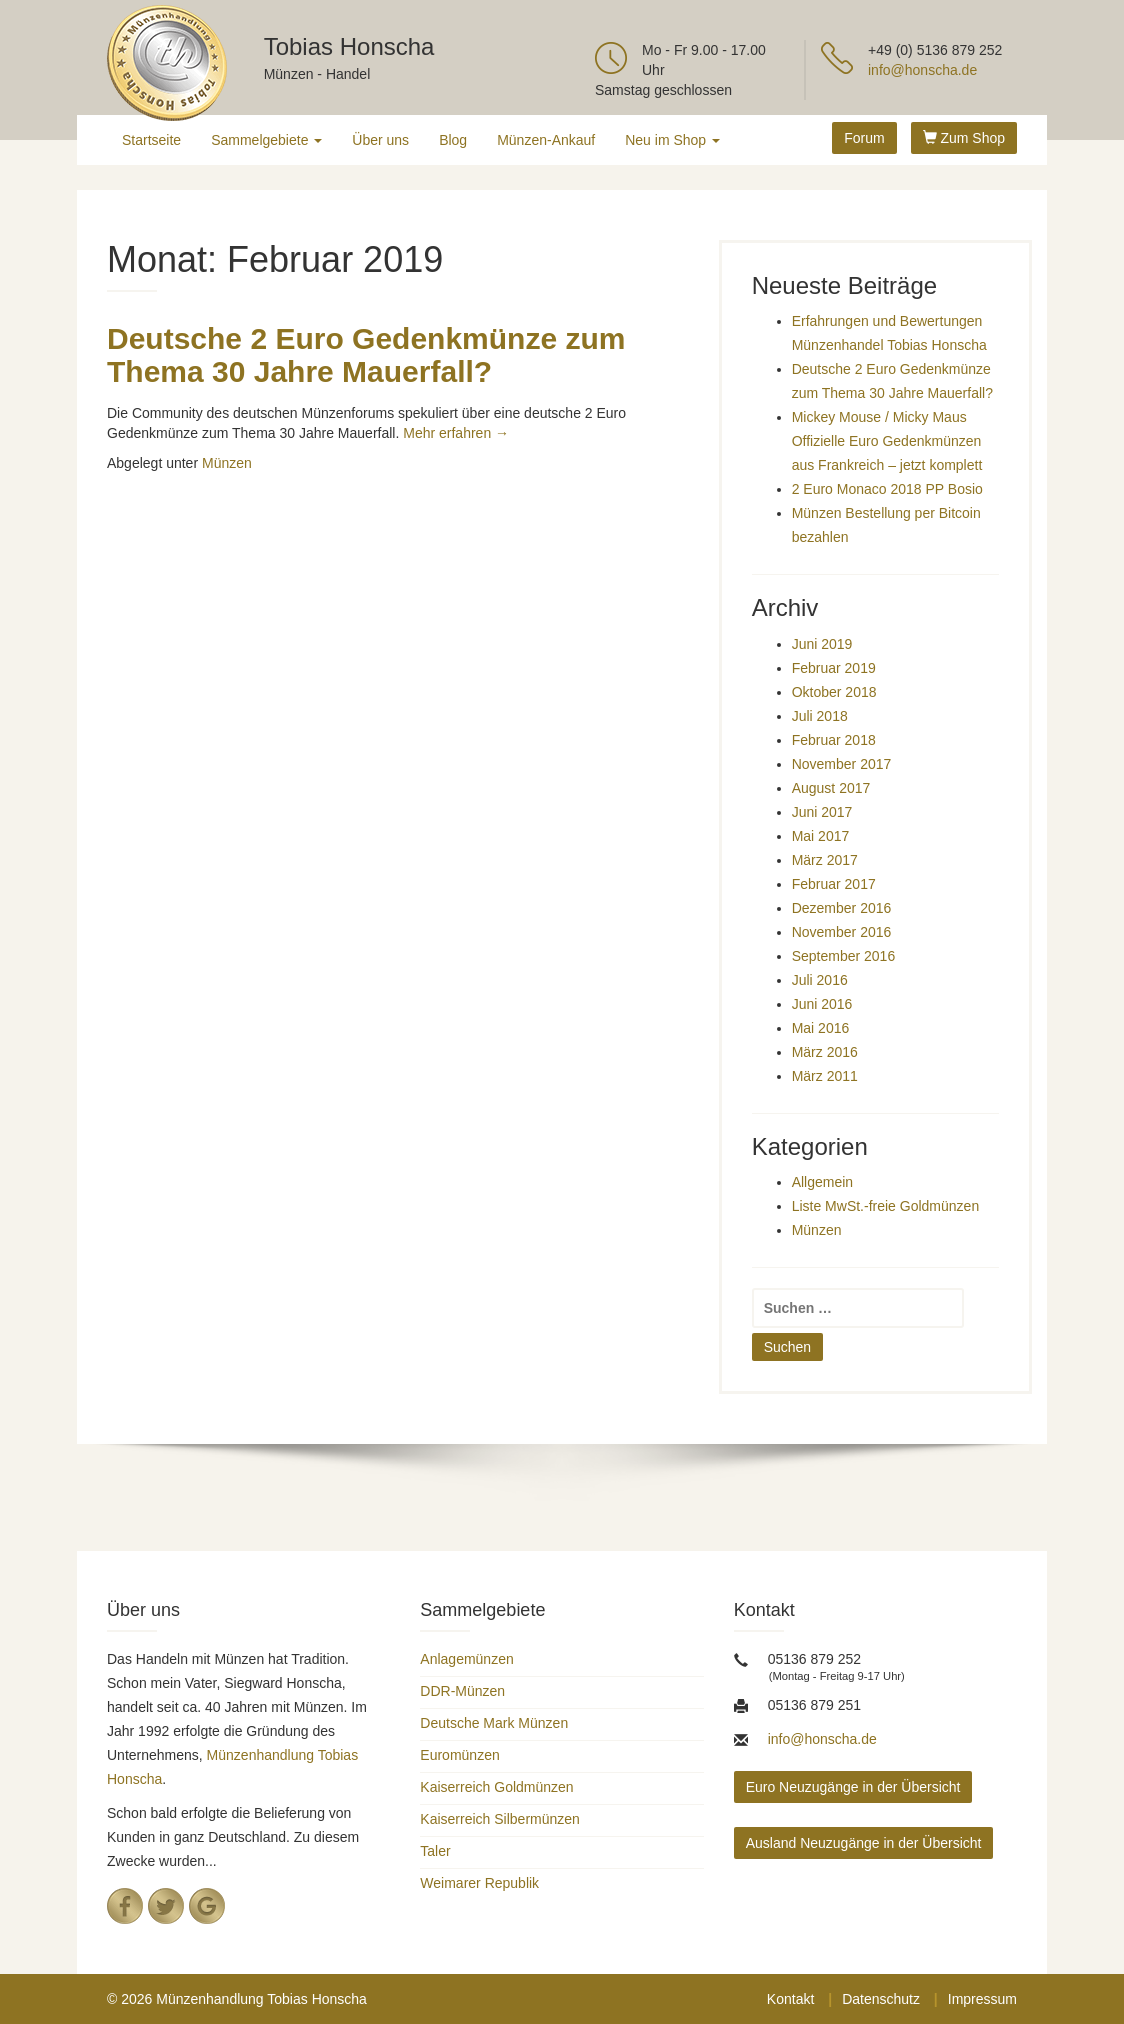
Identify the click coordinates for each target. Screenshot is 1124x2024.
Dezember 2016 (842, 908)
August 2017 (831, 788)
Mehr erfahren (456, 433)
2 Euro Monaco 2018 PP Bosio (887, 489)
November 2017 (842, 764)
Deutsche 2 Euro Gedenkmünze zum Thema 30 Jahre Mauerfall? (366, 355)
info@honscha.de (922, 70)
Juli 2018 (820, 716)
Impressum (982, 1999)
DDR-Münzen (462, 1691)
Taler (435, 1851)
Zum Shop (964, 138)
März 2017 (825, 860)
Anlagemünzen (466, 1659)
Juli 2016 (820, 980)
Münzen (227, 463)
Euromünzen (459, 1755)
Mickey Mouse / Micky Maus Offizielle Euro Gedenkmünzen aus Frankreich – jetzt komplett (887, 441)
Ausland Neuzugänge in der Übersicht (864, 1843)
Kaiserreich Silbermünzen (500, 1819)
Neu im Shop (672, 140)
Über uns (380, 140)
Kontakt (790, 1999)
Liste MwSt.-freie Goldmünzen (886, 1206)
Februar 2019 (834, 668)
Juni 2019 (822, 644)
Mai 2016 (821, 1028)
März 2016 (825, 1052)
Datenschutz (881, 1999)
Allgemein (822, 1182)
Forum (864, 138)
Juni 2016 (822, 1004)
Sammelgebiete (266, 140)
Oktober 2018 (834, 692)
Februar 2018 (834, 740)
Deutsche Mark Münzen (494, 1723)
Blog (453, 140)
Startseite (151, 140)
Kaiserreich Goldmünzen (496, 1787)
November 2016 (842, 932)
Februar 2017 (834, 884)
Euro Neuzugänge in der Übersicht (853, 1787)
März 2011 (825, 1076)
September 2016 (844, 956)
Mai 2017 (821, 836)
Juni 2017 (822, 812)
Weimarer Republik (479, 1883)
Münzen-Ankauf (546, 140)
